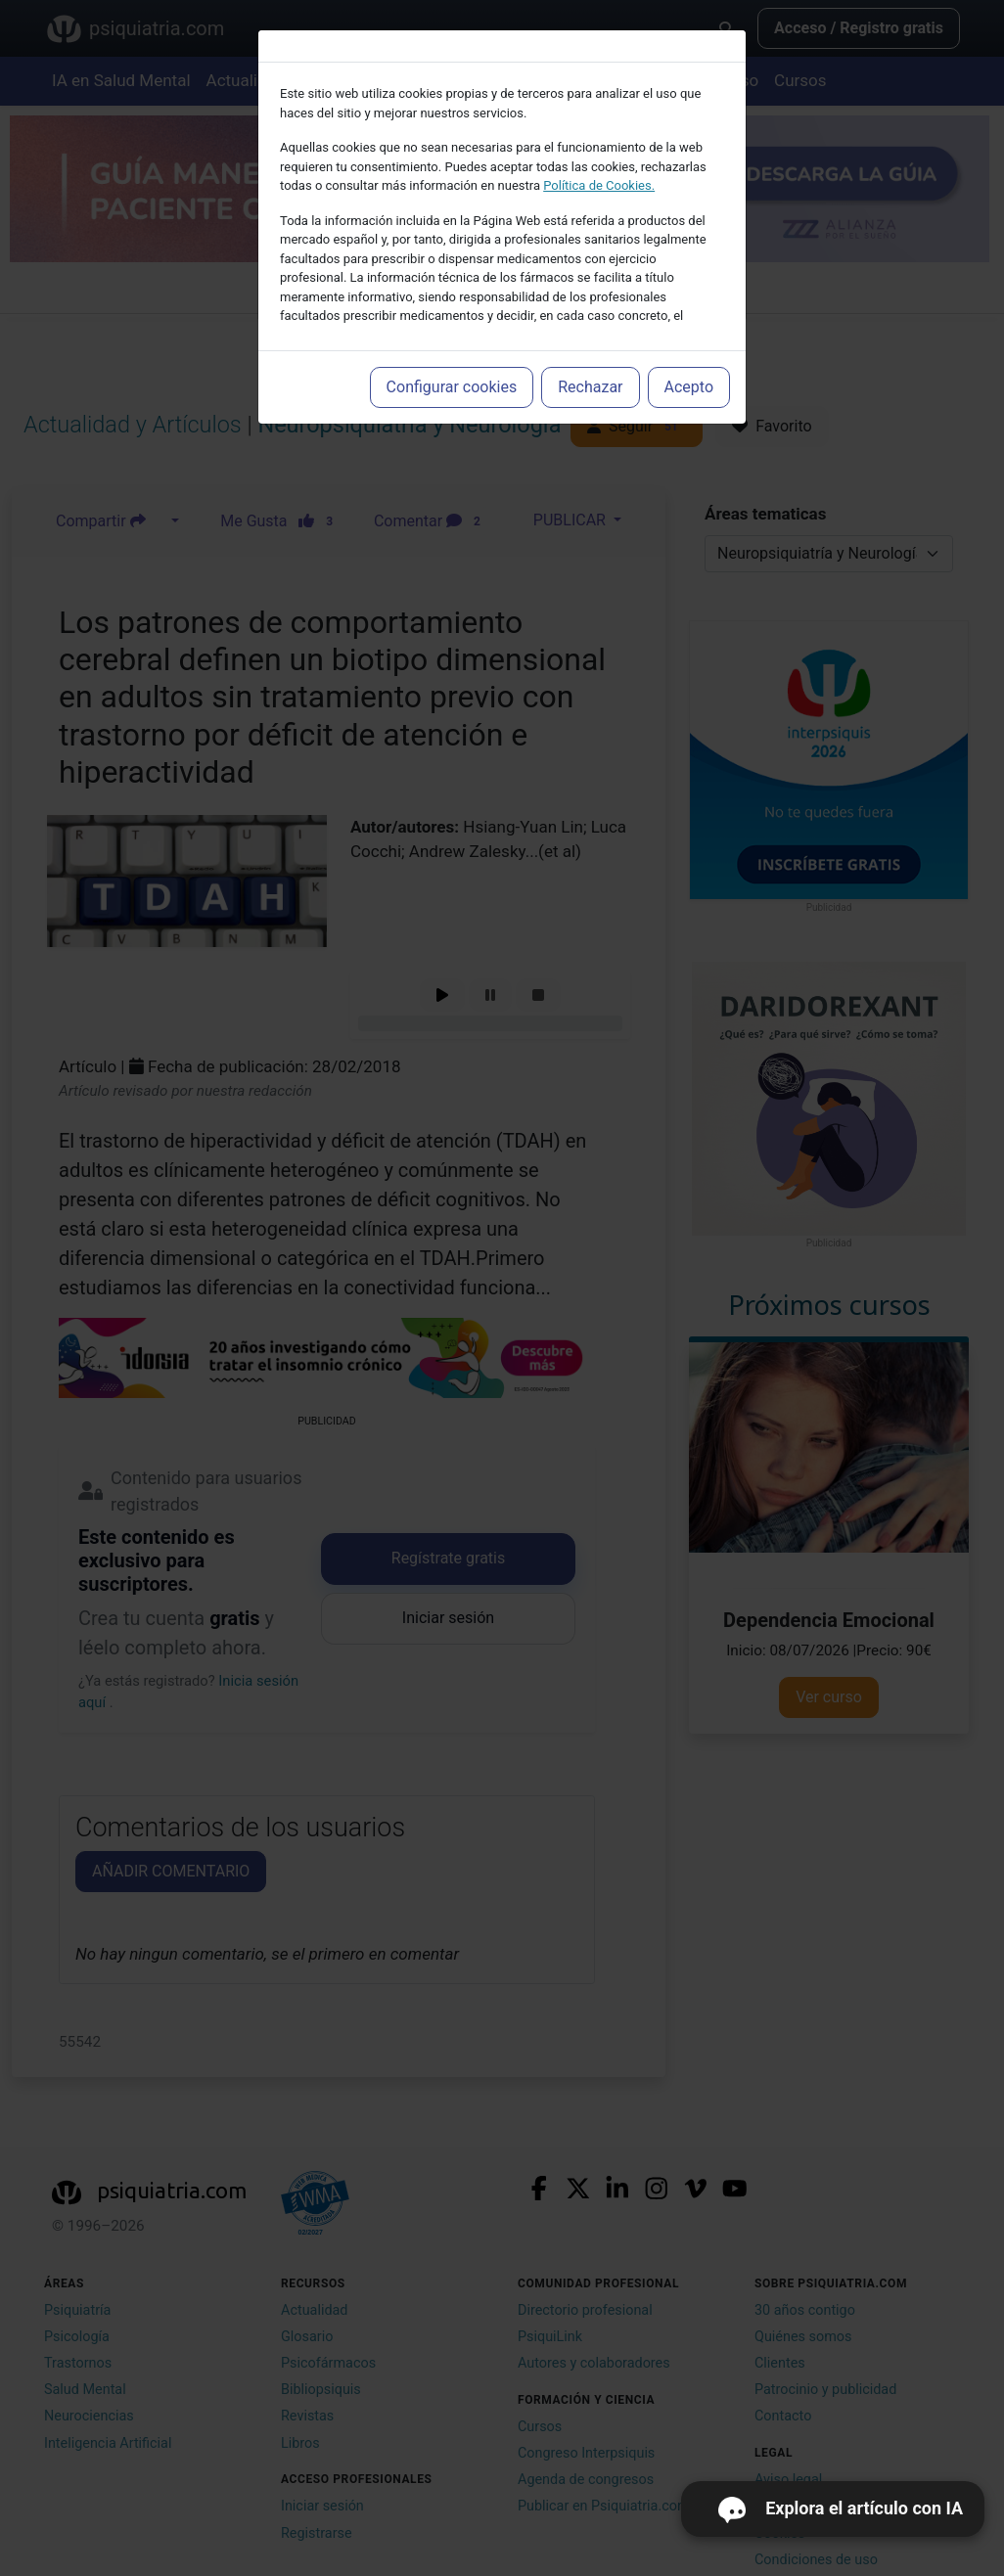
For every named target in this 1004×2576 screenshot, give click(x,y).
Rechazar (590, 387)
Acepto (688, 387)
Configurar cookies (452, 387)
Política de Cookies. (599, 185)
